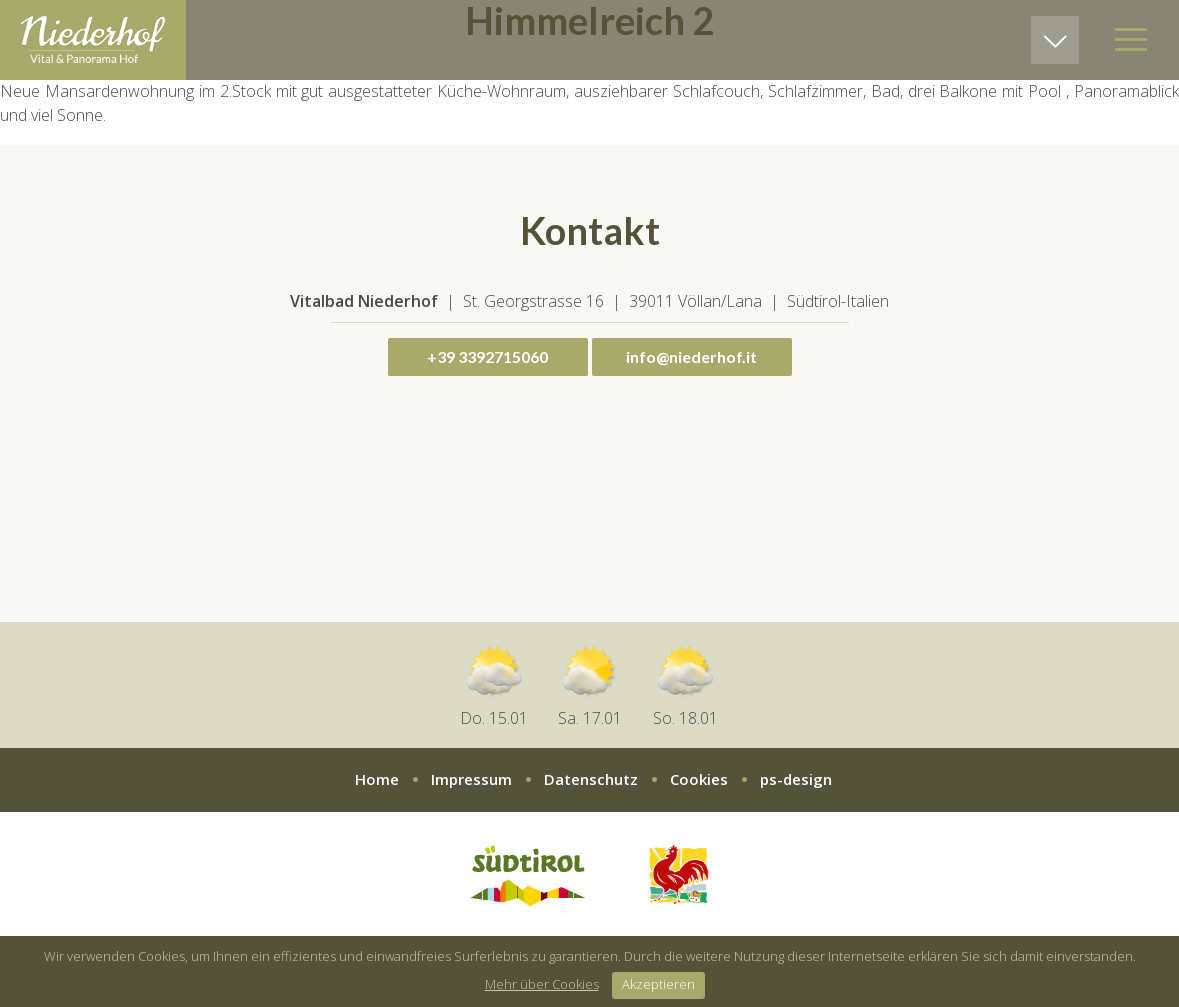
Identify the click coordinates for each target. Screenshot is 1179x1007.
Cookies (699, 779)
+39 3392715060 (487, 356)
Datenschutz (591, 779)
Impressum (471, 779)
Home (377, 779)
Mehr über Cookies (542, 984)
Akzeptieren (658, 984)
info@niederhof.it (691, 356)
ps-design (796, 779)
